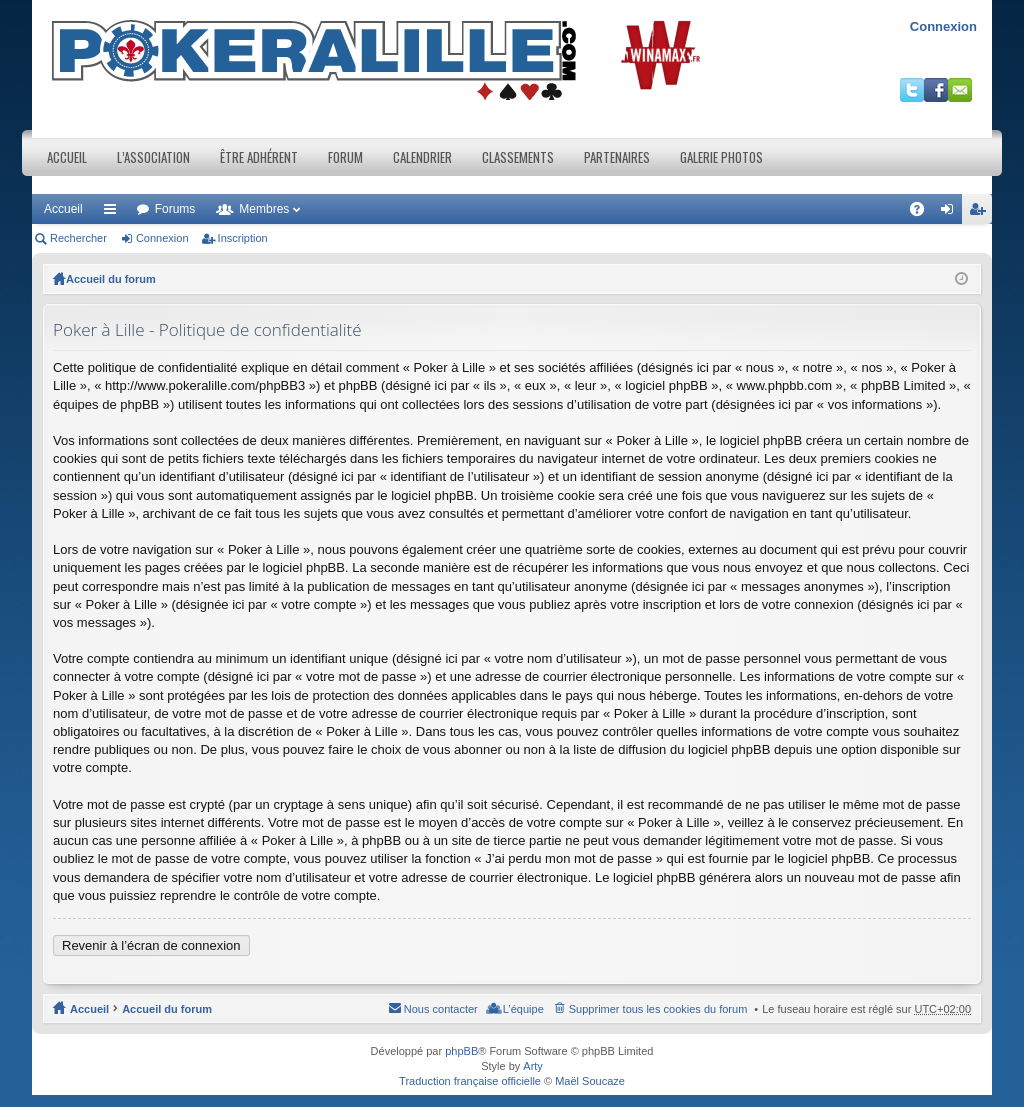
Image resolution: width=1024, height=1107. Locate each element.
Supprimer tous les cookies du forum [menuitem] (658, 1009)
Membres (264, 209)
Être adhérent (259, 157)
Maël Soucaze (590, 1081)
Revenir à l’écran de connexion (151, 945)
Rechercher (78, 238)
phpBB (461, 1051)
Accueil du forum (111, 279)
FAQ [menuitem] (923, 213)
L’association (153, 157)
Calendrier (422, 157)
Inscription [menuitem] (981, 213)
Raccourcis (114, 213)
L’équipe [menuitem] (523, 1009)
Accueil (67, 157)
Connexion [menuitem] (951, 213)
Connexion (943, 26)
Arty (533, 1066)
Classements (518, 157)
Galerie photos (721, 157)
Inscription (243, 238)
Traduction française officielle (470, 1081)
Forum (345, 157)
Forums (175, 209)
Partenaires (617, 157)
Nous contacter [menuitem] (441, 1009)
